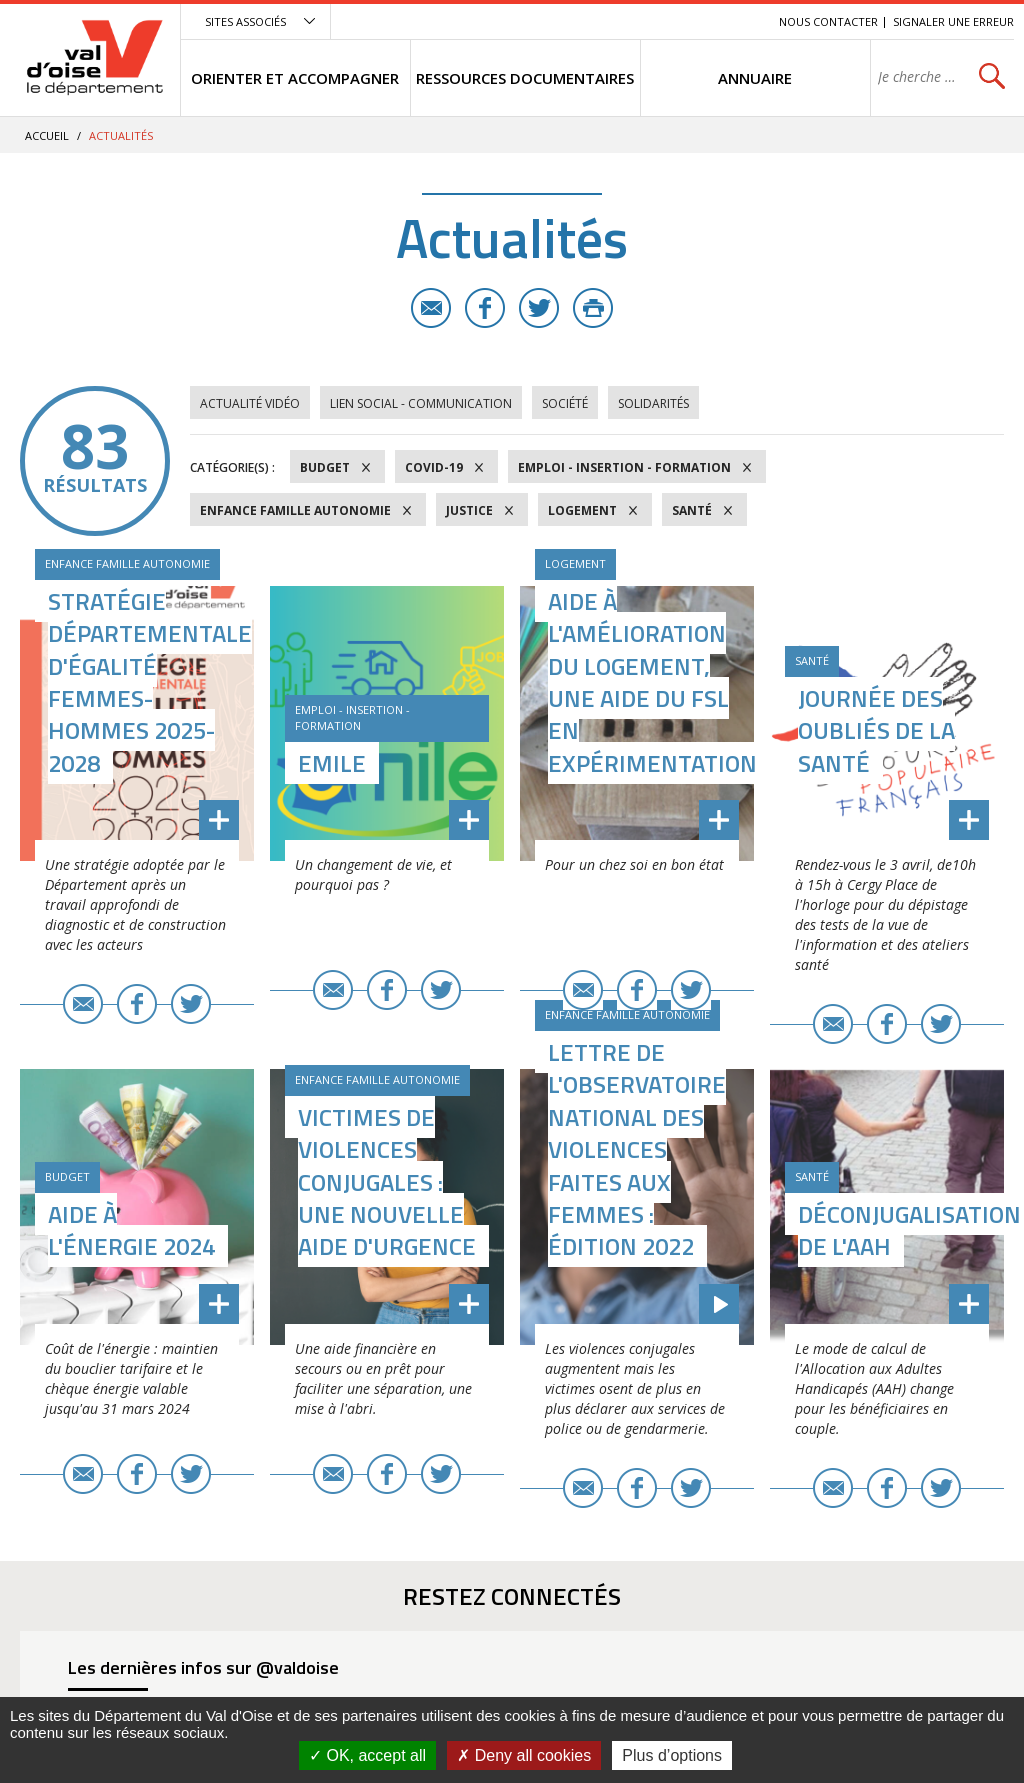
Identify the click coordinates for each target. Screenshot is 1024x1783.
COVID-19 (434, 467)
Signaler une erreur (953, 21)
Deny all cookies (524, 1755)
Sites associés (245, 21)
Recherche (736, 21)
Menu (618, 21)
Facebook (485, 308)
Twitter (539, 308)
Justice (469, 510)
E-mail (431, 308)
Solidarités (653, 403)
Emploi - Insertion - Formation (624, 467)
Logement (582, 510)
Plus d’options (672, 1755)
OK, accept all (367, 1755)
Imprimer (593, 308)
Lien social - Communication (421, 403)
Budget (325, 467)
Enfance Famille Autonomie (295, 510)
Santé (692, 510)
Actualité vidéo (250, 403)
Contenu (669, 21)
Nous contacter (828, 21)
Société (565, 403)
